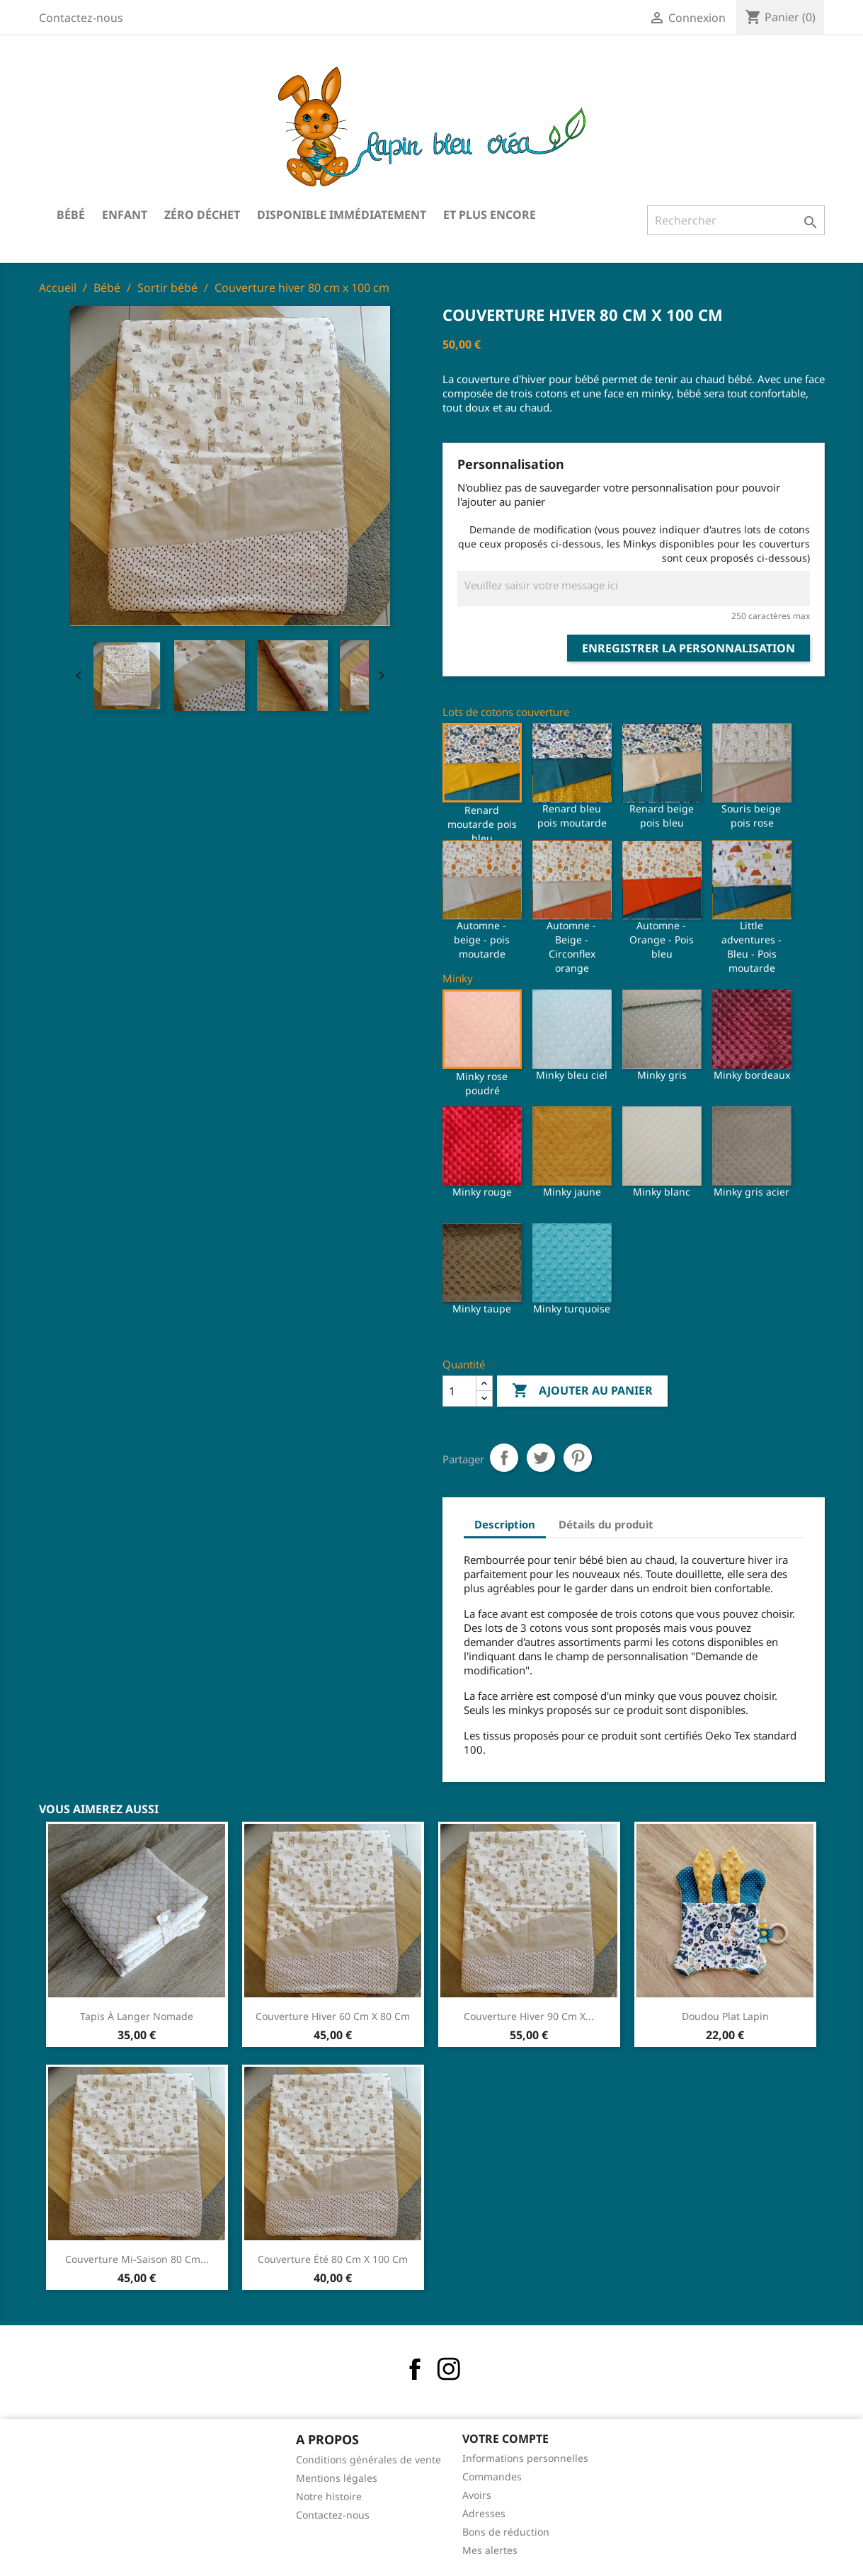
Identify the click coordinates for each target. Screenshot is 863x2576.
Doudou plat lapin (725, 2016)
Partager (504, 1457)
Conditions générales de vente (368, 2459)
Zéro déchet (202, 214)
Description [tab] (504, 1524)
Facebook (415, 2369)
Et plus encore (489, 214)
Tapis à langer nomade (136, 2016)
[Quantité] (459, 1391)
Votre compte (505, 2438)
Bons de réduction (505, 2531)
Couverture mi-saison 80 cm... (137, 2259)
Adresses (483, 2513)
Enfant (124, 214)
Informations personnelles (525, 2458)
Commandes (492, 2476)
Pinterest (578, 1457)
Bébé (71, 214)
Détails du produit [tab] (606, 1524)
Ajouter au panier (582, 1391)
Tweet (541, 1457)
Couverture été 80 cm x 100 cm (333, 2259)
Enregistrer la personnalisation (688, 648)
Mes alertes (490, 2550)
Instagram (449, 2369)
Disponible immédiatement (341, 214)
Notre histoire (329, 2496)
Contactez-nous (81, 17)
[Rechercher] (736, 220)
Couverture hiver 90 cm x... (529, 2016)
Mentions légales (336, 2478)
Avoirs (476, 2495)
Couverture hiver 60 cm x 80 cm (333, 2016)
